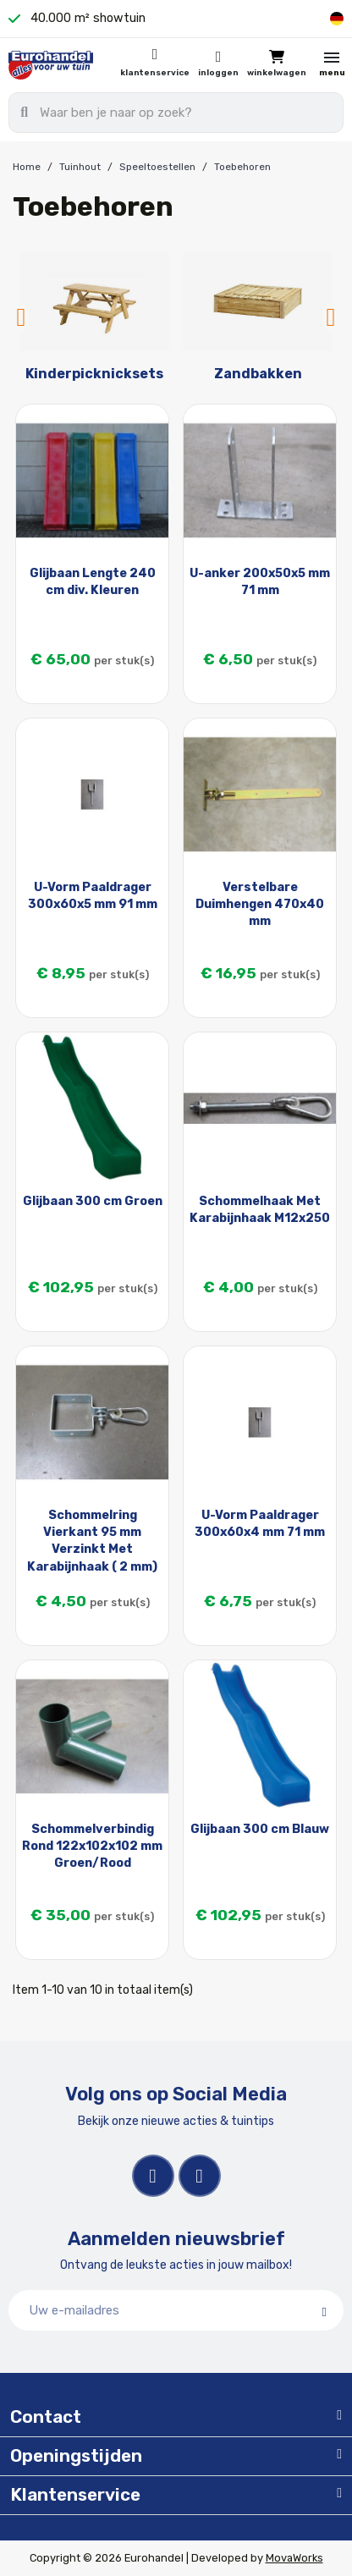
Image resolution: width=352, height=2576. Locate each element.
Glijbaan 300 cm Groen (92, 1201)
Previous (21, 317)
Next (330, 317)
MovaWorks (294, 2557)
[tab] (176, 2417)
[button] (276, 64)
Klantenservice (155, 73)
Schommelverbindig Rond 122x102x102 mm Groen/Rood (92, 1846)
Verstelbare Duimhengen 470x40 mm (259, 904)
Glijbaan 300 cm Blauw (259, 1829)
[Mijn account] (218, 65)
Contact (45, 2417)
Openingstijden (76, 2456)
